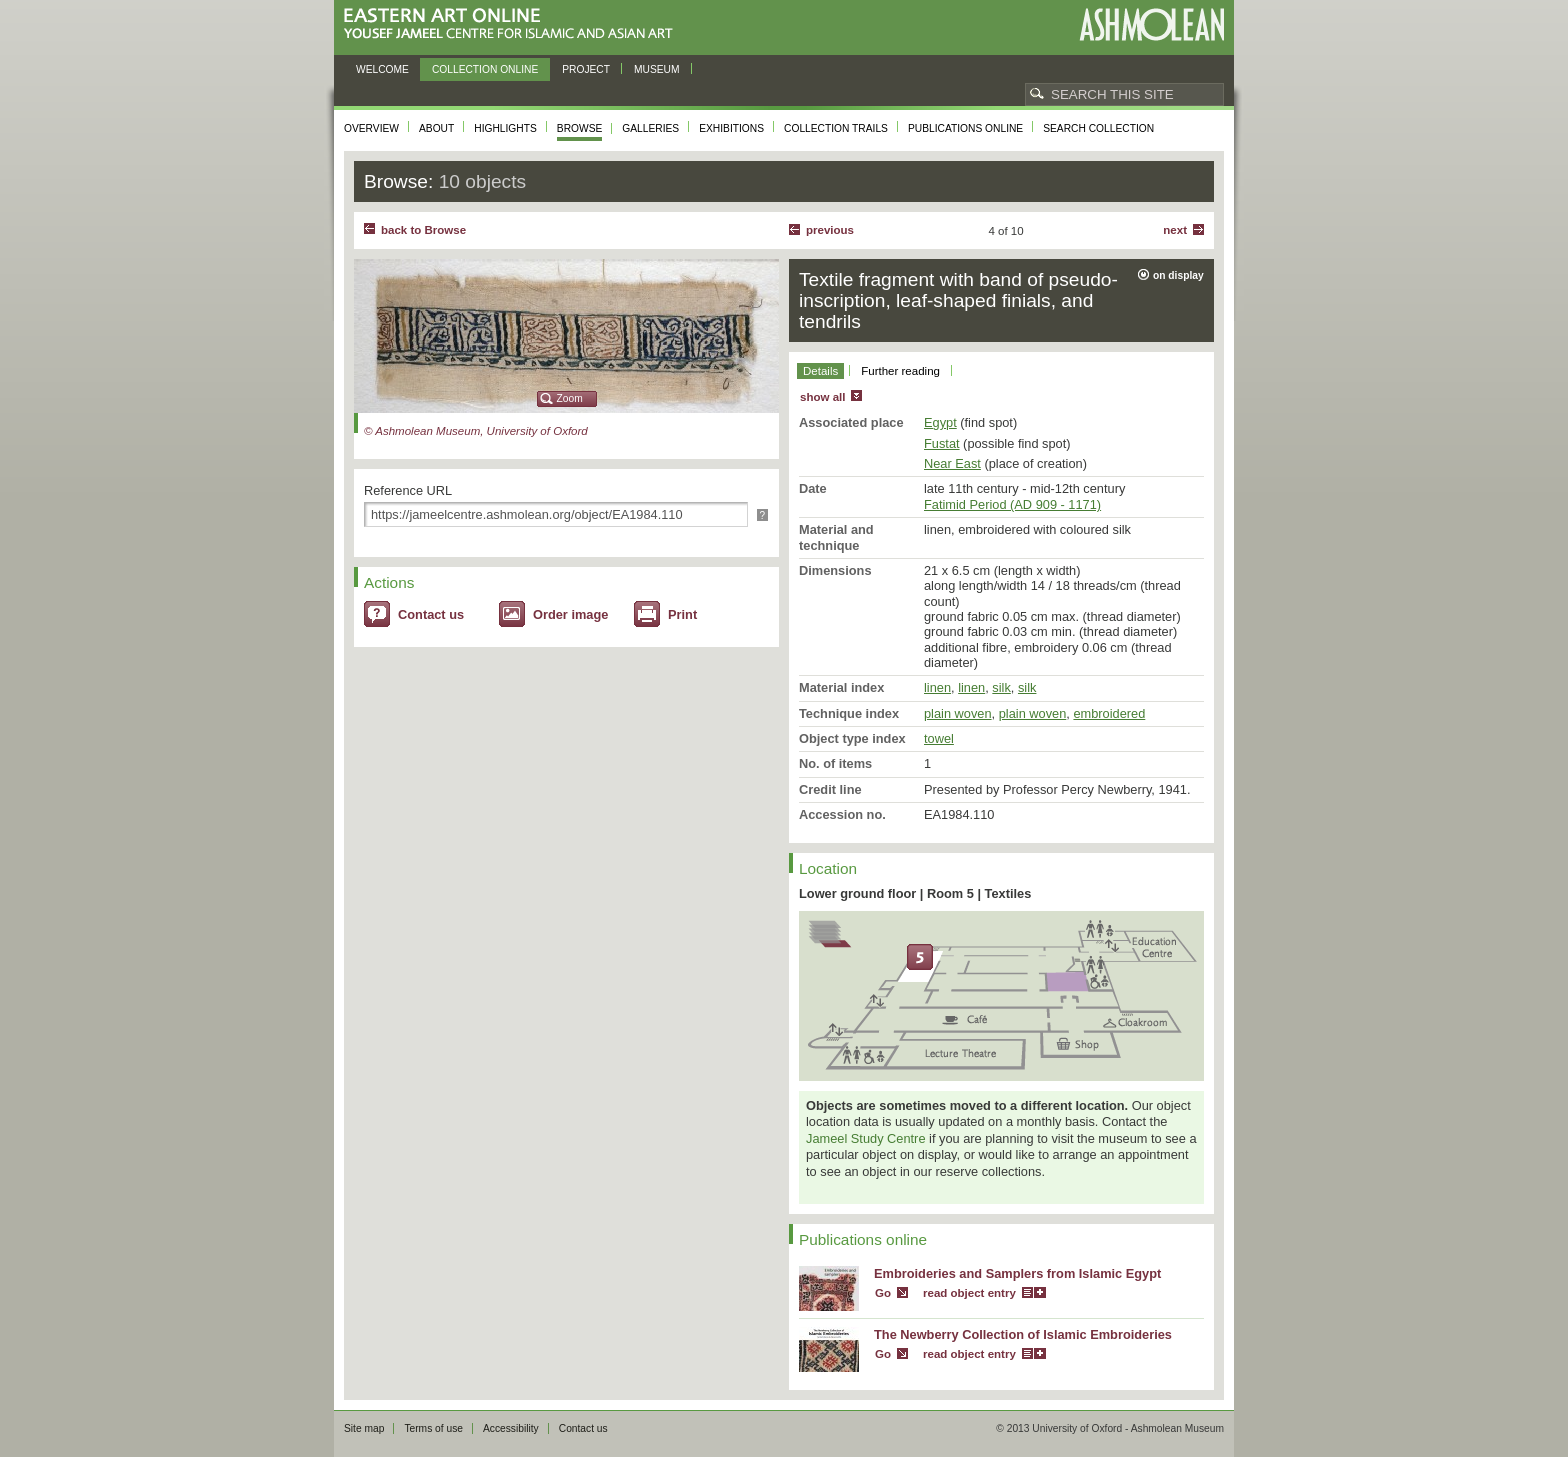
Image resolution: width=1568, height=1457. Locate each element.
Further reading (900, 371)
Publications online (965, 128)
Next (1175, 230)
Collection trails (836, 128)
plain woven (958, 713)
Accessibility (511, 1428)
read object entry (969, 1293)
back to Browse (423, 230)
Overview (371, 128)
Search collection (1098, 128)
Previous (830, 230)
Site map (364, 1428)
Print (682, 614)
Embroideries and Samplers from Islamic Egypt (1017, 1273)
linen (937, 687)
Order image (570, 614)
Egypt (940, 422)
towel (939, 738)
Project (586, 69)
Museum (657, 69)
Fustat (942, 443)
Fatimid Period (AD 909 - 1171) (1012, 504)
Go (883, 1293)
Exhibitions (731, 128)
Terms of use (433, 1428)
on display (1178, 275)
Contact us (431, 614)
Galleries (650, 128)
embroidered (1109, 713)
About (436, 128)
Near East (952, 463)
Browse (580, 128)
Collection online (485, 69)
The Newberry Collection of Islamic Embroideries (1023, 1334)
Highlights (505, 128)
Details (820, 371)
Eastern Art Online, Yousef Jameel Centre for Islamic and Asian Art (513, 24)
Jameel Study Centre (866, 1138)
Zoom (570, 398)
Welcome (382, 69)
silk (1001, 687)
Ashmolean (1151, 24)
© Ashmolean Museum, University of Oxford (476, 431)
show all (822, 397)
